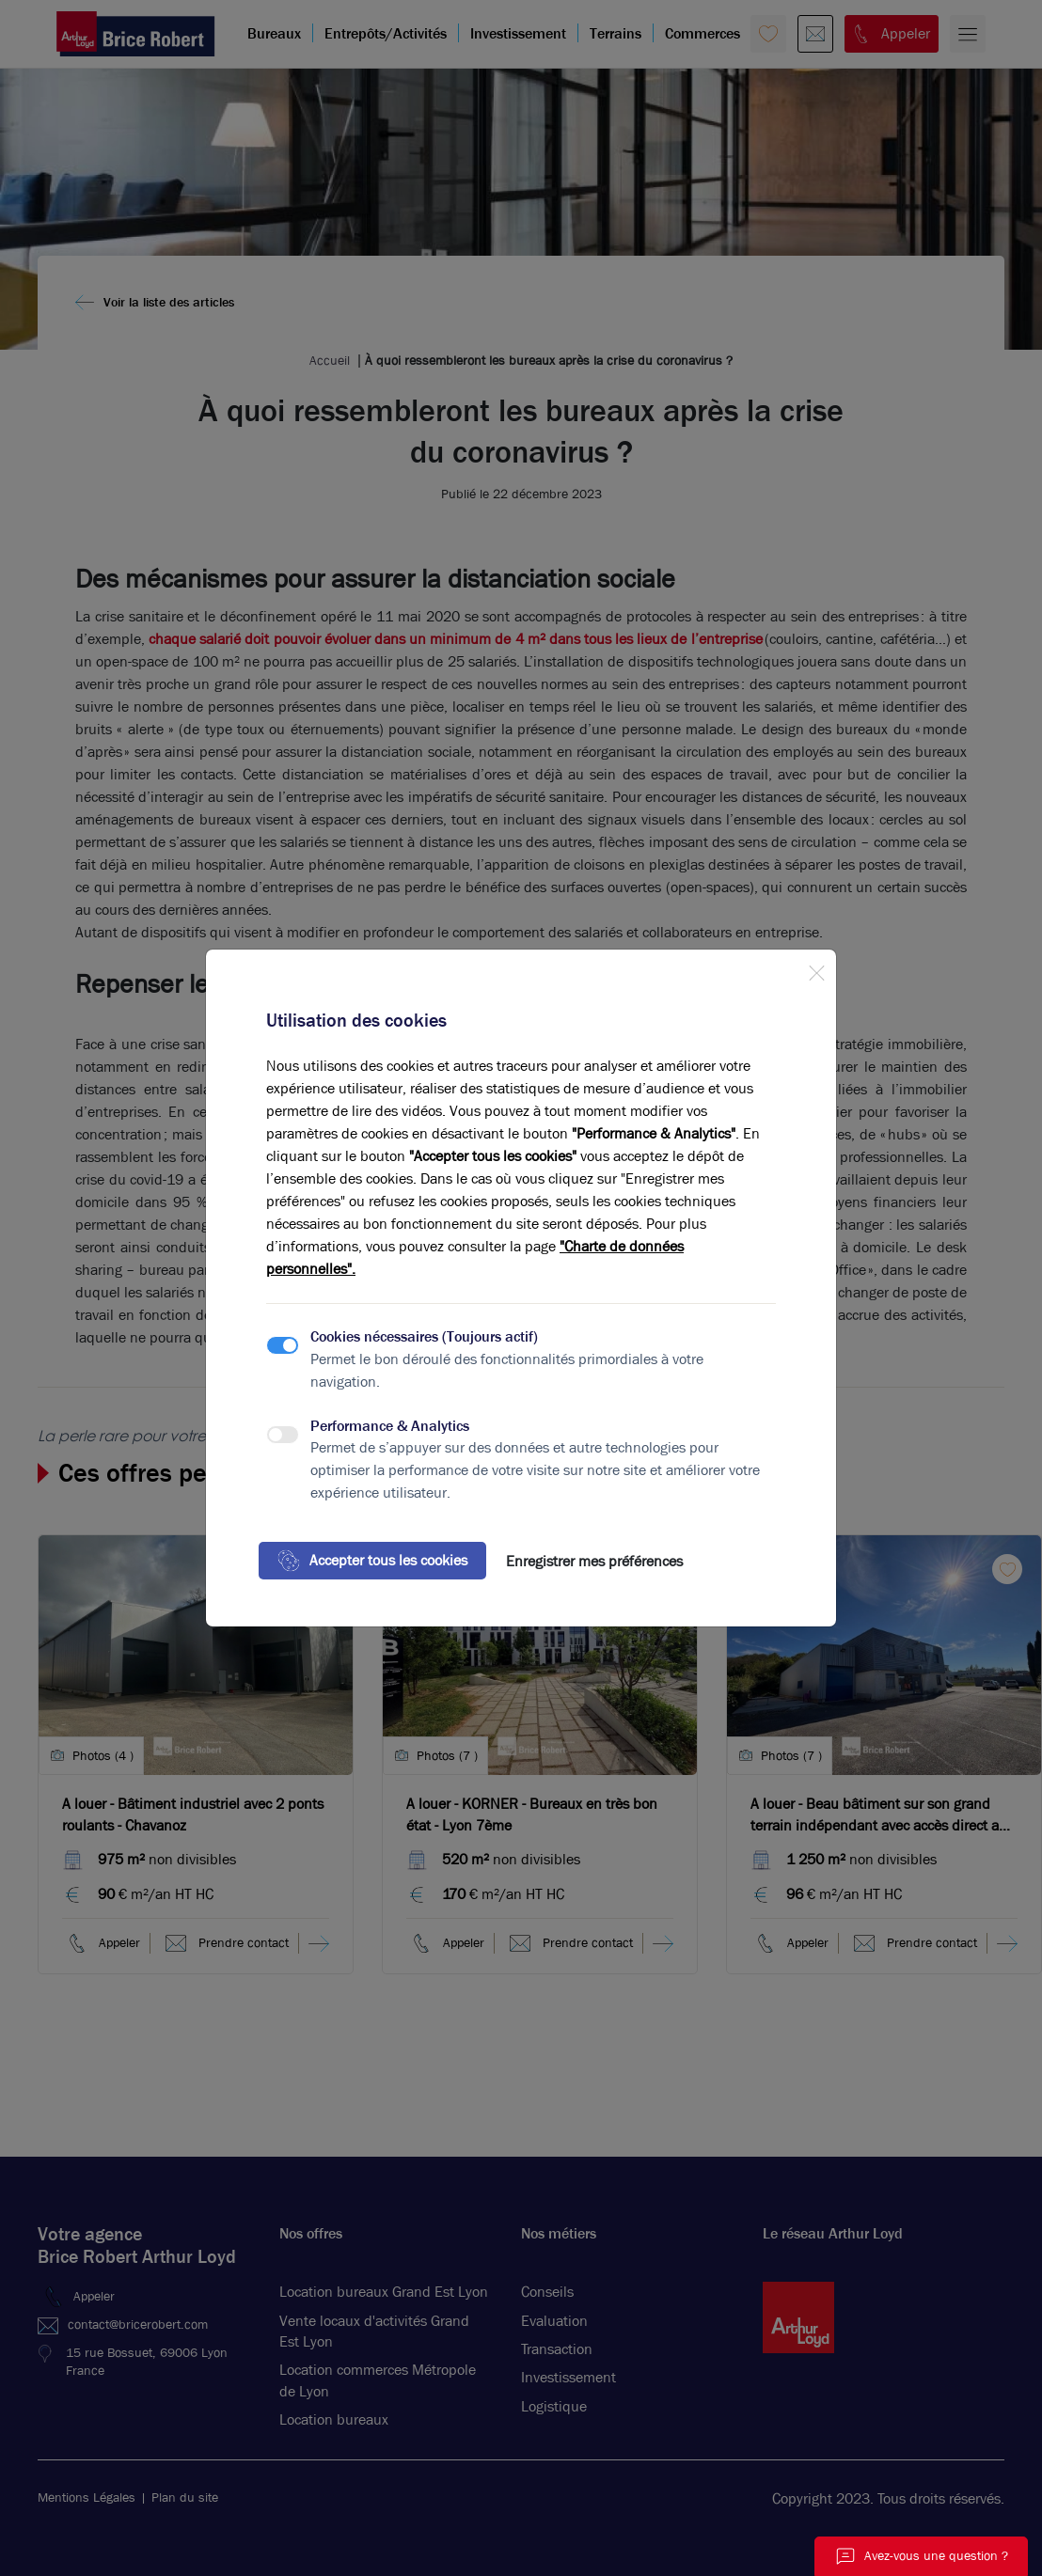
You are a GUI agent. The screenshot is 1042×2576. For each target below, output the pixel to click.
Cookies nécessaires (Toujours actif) (424, 1336)
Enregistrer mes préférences (594, 1561)
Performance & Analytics (389, 1426)
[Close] (816, 969)
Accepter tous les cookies (372, 1560)
